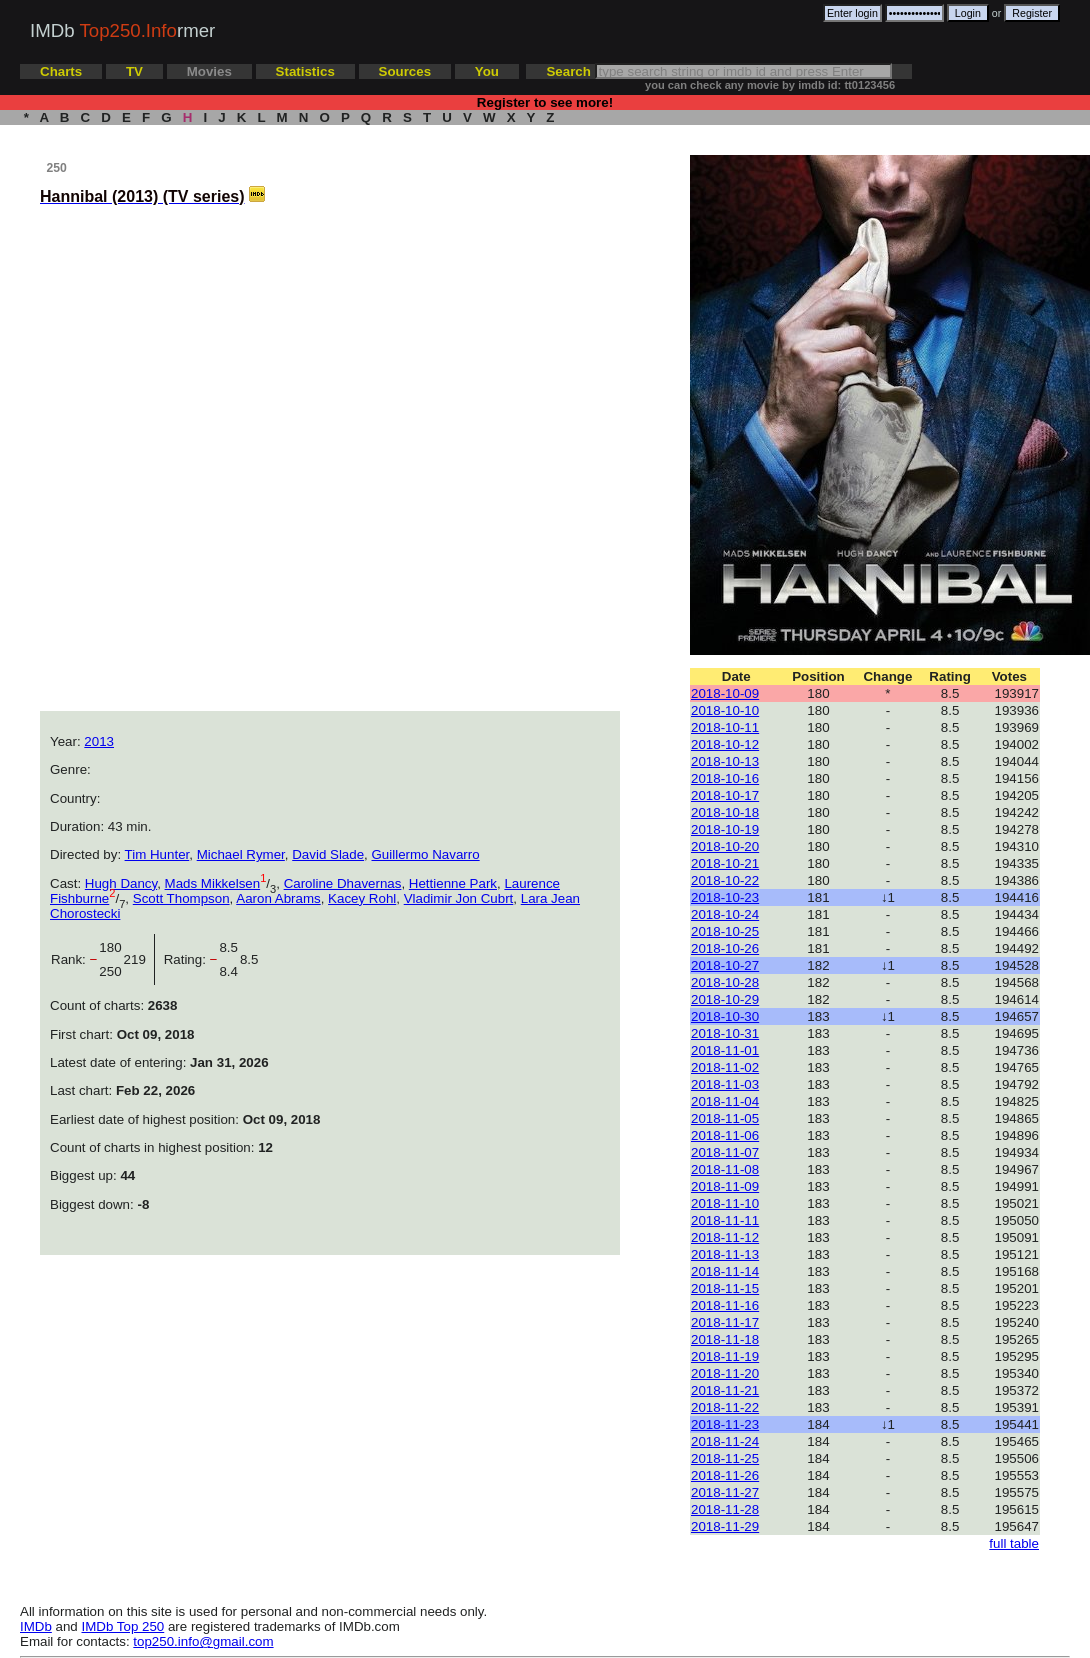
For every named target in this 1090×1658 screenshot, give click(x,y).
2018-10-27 (725, 965)
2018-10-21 (725, 863)
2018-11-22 (725, 1407)
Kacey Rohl (362, 898)
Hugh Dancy (121, 883)
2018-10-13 (725, 761)
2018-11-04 (725, 1101)
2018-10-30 (725, 1016)
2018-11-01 (725, 1050)
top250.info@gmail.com (203, 1641)
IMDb (36, 1626)
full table (1014, 1543)
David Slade (328, 854)
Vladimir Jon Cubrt (459, 898)
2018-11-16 (725, 1305)
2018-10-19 (725, 829)
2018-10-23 (725, 897)
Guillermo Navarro (426, 854)
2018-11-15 (725, 1288)
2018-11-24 (725, 1441)
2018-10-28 (725, 982)
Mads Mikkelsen (213, 883)
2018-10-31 (725, 1033)
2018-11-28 (725, 1509)
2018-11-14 (725, 1271)
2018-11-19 (725, 1356)
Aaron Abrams (278, 898)
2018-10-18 (725, 812)
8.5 (249, 959)
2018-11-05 (725, 1118)
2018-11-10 (725, 1203)
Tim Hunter (157, 854)
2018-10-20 (725, 846)
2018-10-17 (725, 795)
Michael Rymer (241, 854)
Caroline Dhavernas (343, 883)
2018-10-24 (725, 914)
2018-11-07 (725, 1152)
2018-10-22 (725, 880)
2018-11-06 (725, 1135)
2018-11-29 (725, 1526)
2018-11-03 (725, 1084)
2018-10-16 (725, 778)
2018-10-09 (725, 693)
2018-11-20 (725, 1373)
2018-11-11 (725, 1220)
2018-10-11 (725, 727)
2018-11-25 (725, 1458)
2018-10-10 (725, 710)
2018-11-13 (725, 1254)
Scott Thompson (181, 898)
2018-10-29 (725, 999)
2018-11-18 (725, 1339)
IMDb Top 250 (123, 1626)
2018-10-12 (725, 744)
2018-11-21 (725, 1390)
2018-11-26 (725, 1475)
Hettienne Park (453, 883)
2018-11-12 (725, 1237)
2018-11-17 (725, 1322)
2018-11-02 (725, 1067)
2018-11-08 (725, 1169)
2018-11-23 (725, 1424)
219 (139, 959)
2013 (99, 741)
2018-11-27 (725, 1492)
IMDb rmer (122, 30)
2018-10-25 (725, 931)
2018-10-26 (725, 948)
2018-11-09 (725, 1186)
